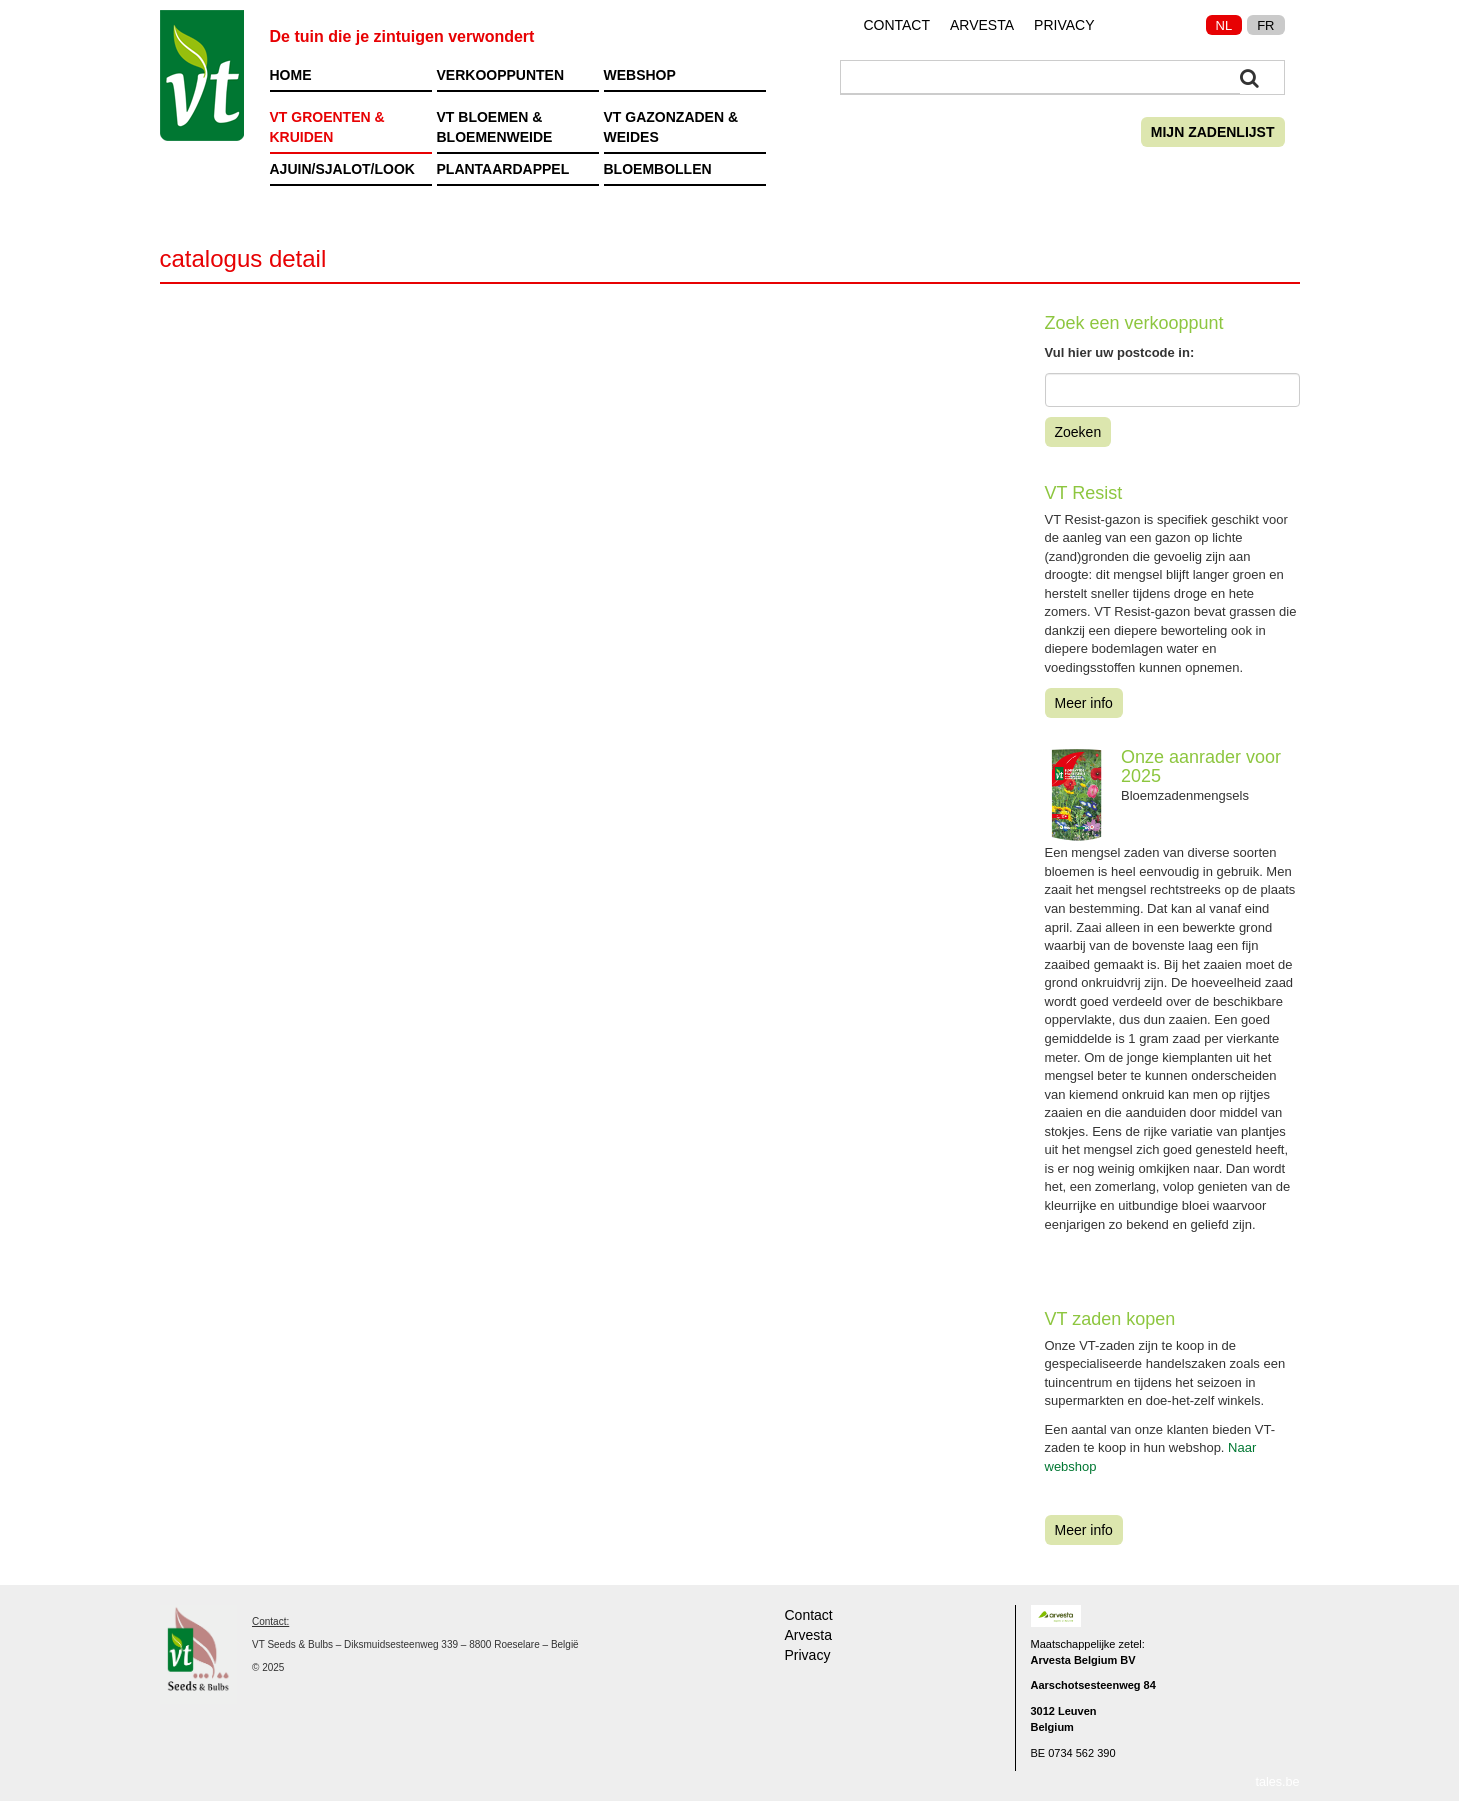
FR (1265, 25)
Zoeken (1078, 432)
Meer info (1084, 703)
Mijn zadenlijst (1213, 132)
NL (1224, 25)
